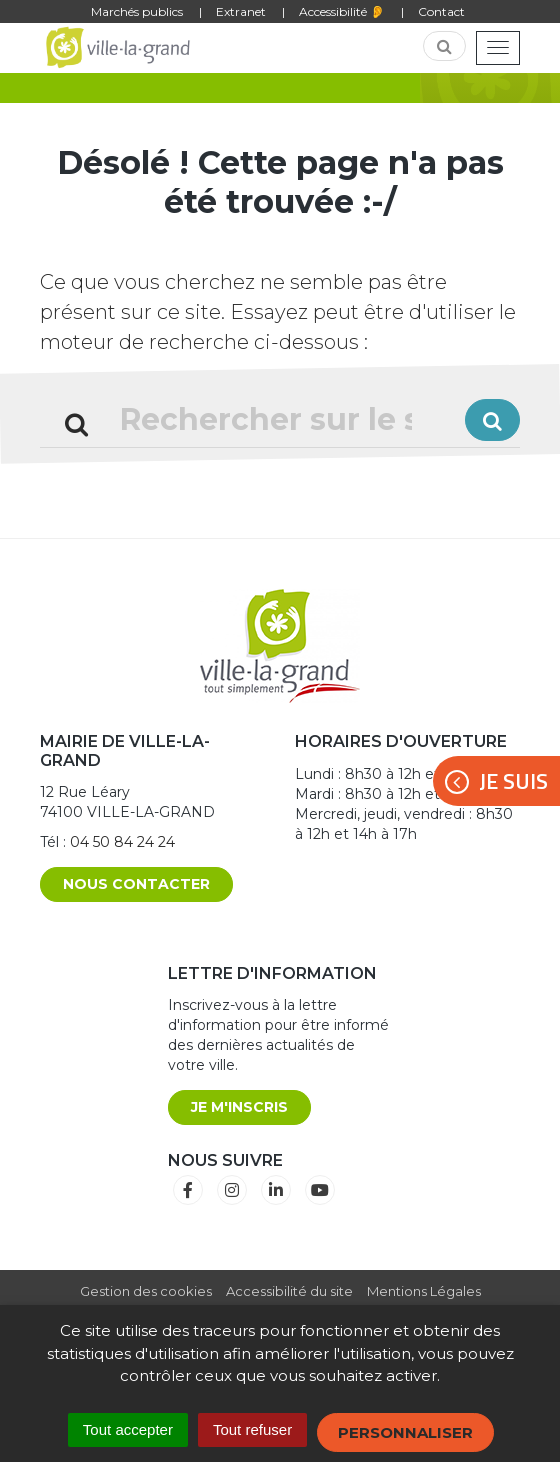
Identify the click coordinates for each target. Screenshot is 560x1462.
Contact (441, 11)
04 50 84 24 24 (122, 842)
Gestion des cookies (146, 1291)
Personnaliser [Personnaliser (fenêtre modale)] (405, 1432)
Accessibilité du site (289, 1291)
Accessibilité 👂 (342, 11)
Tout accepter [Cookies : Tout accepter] (128, 1429)
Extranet (241, 11)
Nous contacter (136, 884)
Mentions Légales (424, 1291)
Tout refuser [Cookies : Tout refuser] (252, 1429)
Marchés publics (137, 11)
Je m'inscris (239, 1107)
